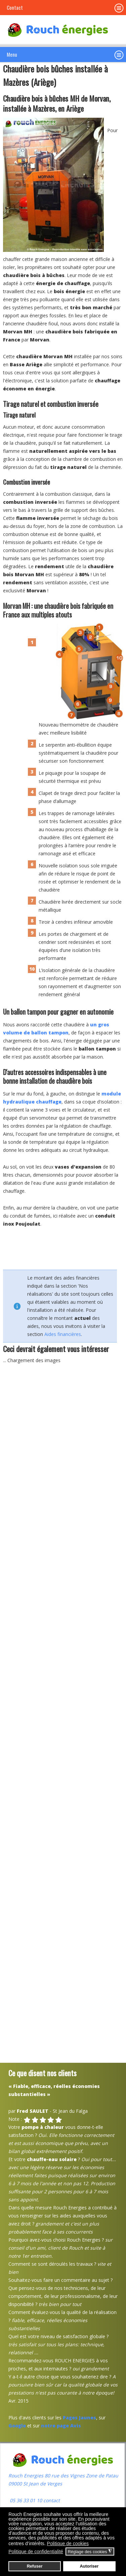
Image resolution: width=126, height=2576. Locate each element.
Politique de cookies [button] (68, 2543)
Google (17, 2425)
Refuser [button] (35, 2566)
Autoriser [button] (89, 2566)
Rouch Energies (26, 2475)
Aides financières (62, 1334)
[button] (119, 55)
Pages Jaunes (79, 2417)
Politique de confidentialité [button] (35, 2551)
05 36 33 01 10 (25, 2500)
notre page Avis (61, 2425)
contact (51, 2500)
